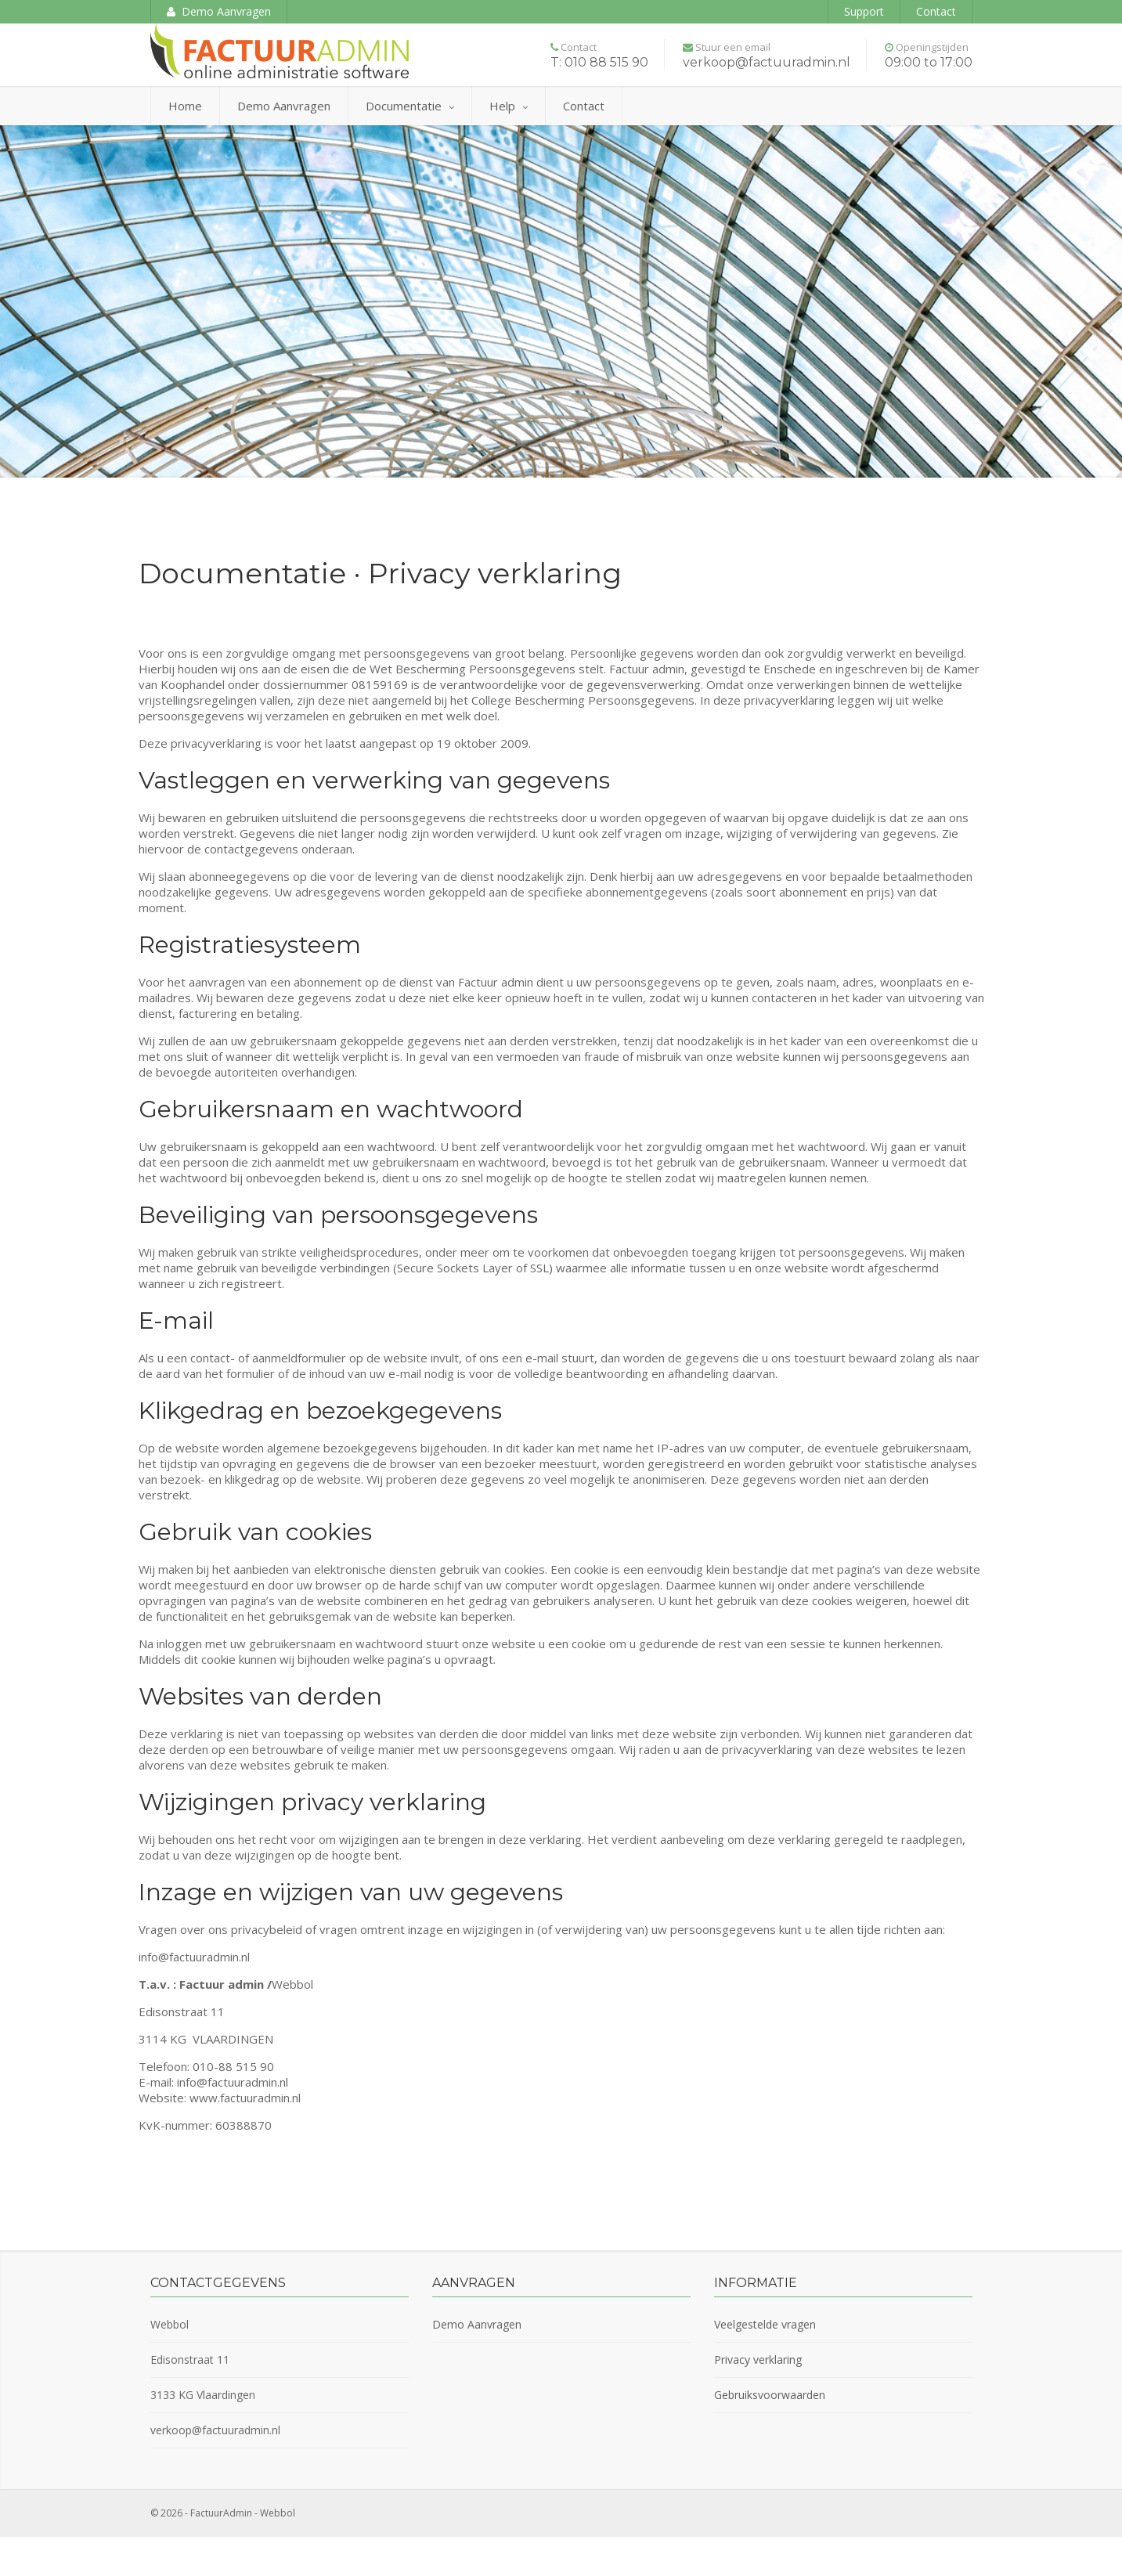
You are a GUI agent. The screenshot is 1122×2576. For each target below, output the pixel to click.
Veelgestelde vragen (765, 2324)
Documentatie (410, 106)
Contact (936, 11)
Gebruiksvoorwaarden (769, 2394)
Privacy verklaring (758, 2359)
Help (508, 106)
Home (185, 106)
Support (864, 11)
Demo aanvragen (283, 106)
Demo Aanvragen (219, 11)
